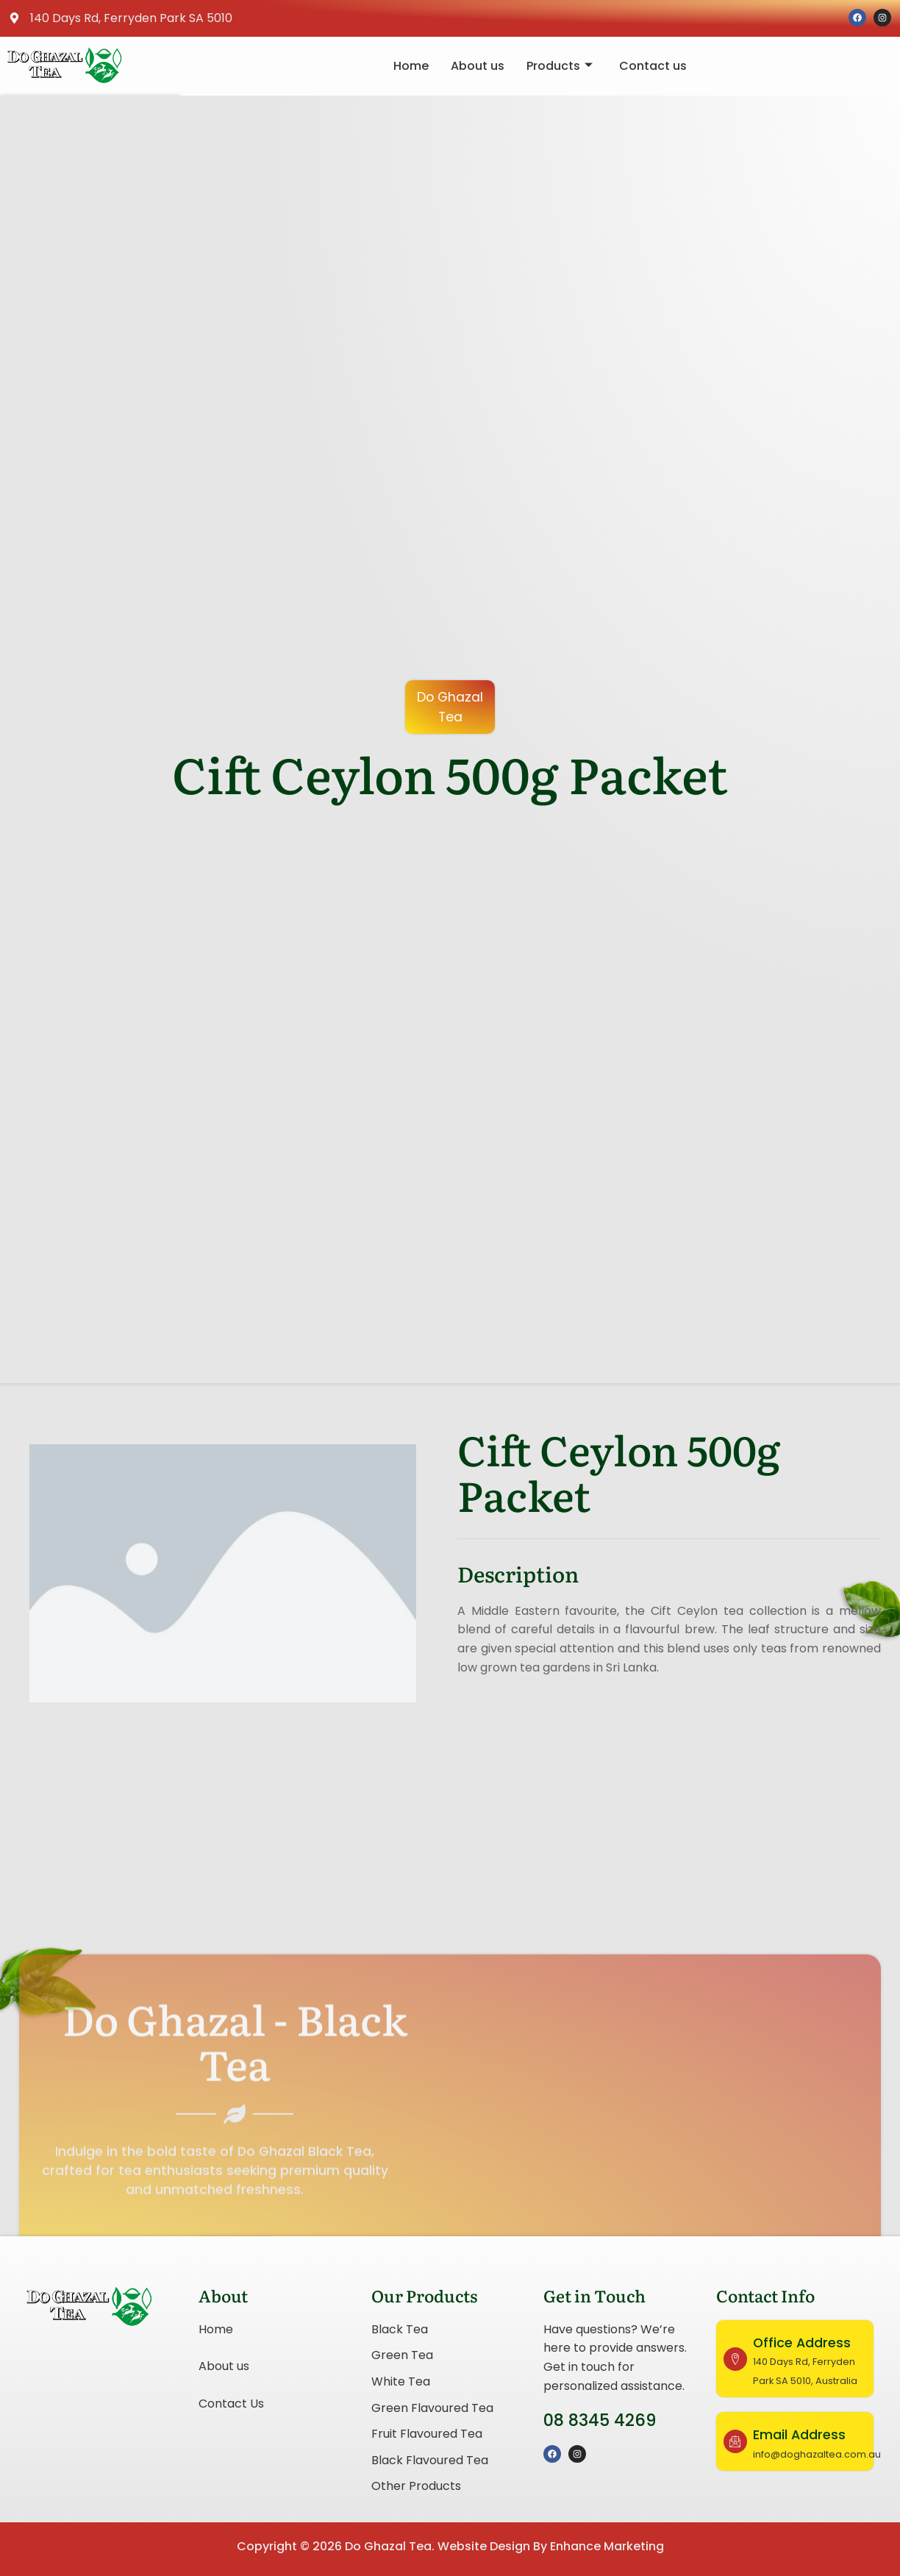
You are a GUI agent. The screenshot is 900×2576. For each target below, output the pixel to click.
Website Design (484, 2546)
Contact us (653, 65)
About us (477, 65)
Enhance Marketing (607, 2546)
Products (559, 66)
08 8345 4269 (599, 2420)
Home (411, 65)
